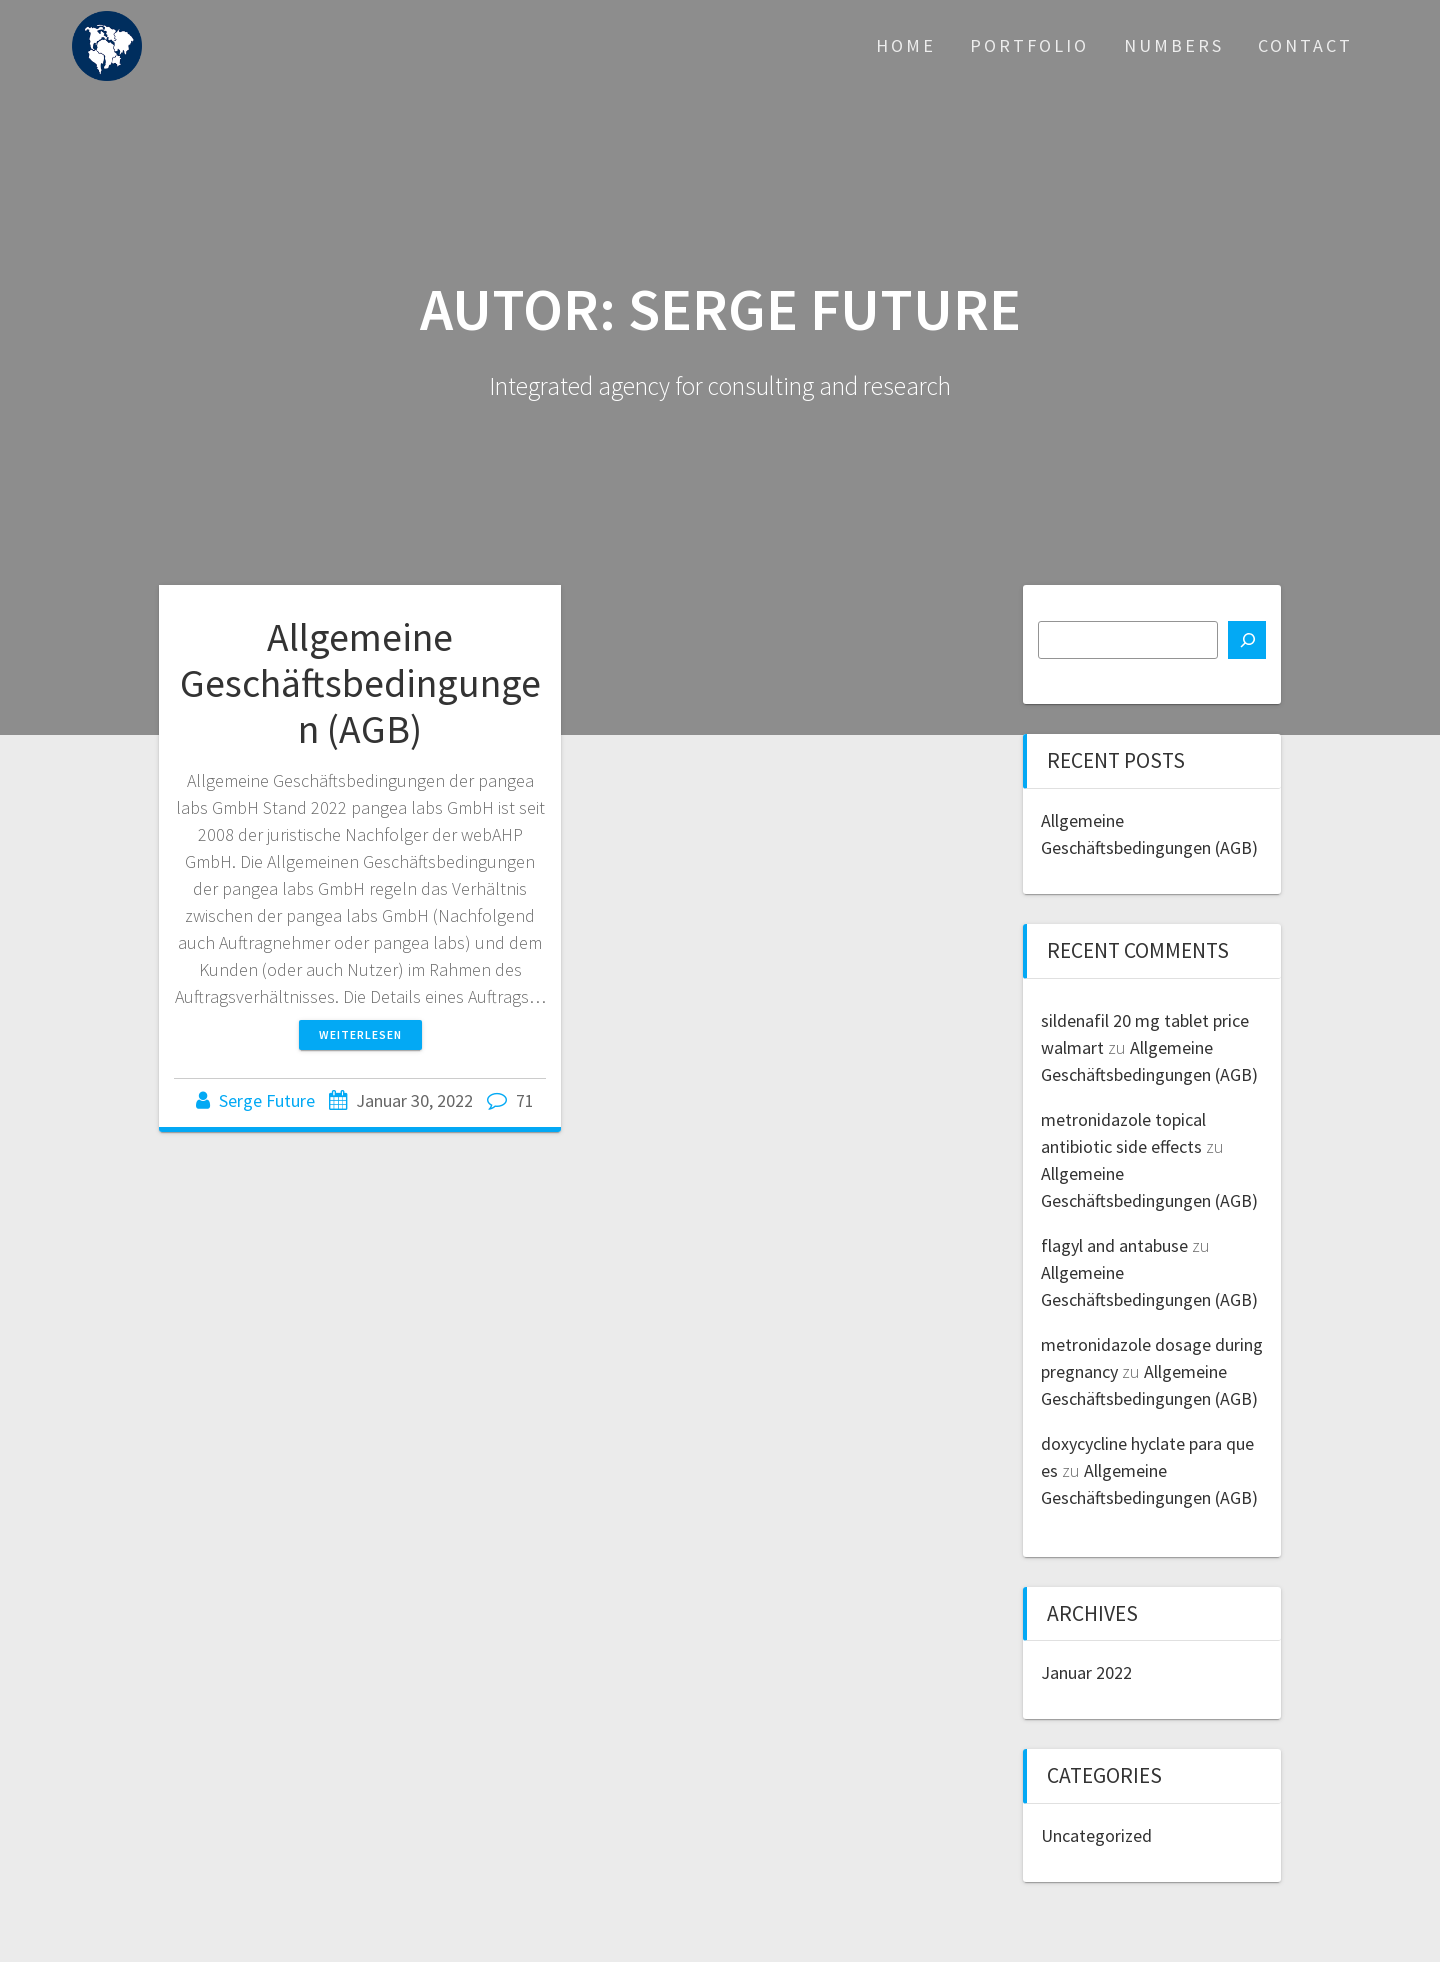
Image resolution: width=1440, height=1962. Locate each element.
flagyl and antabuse (1114, 1245)
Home (906, 45)
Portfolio (1029, 45)
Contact (1305, 45)
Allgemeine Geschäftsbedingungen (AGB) (360, 682)
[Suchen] (1247, 640)
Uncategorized (1096, 1835)
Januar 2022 (1086, 1672)
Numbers (1174, 45)
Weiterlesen (360, 1034)
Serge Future (267, 1100)
